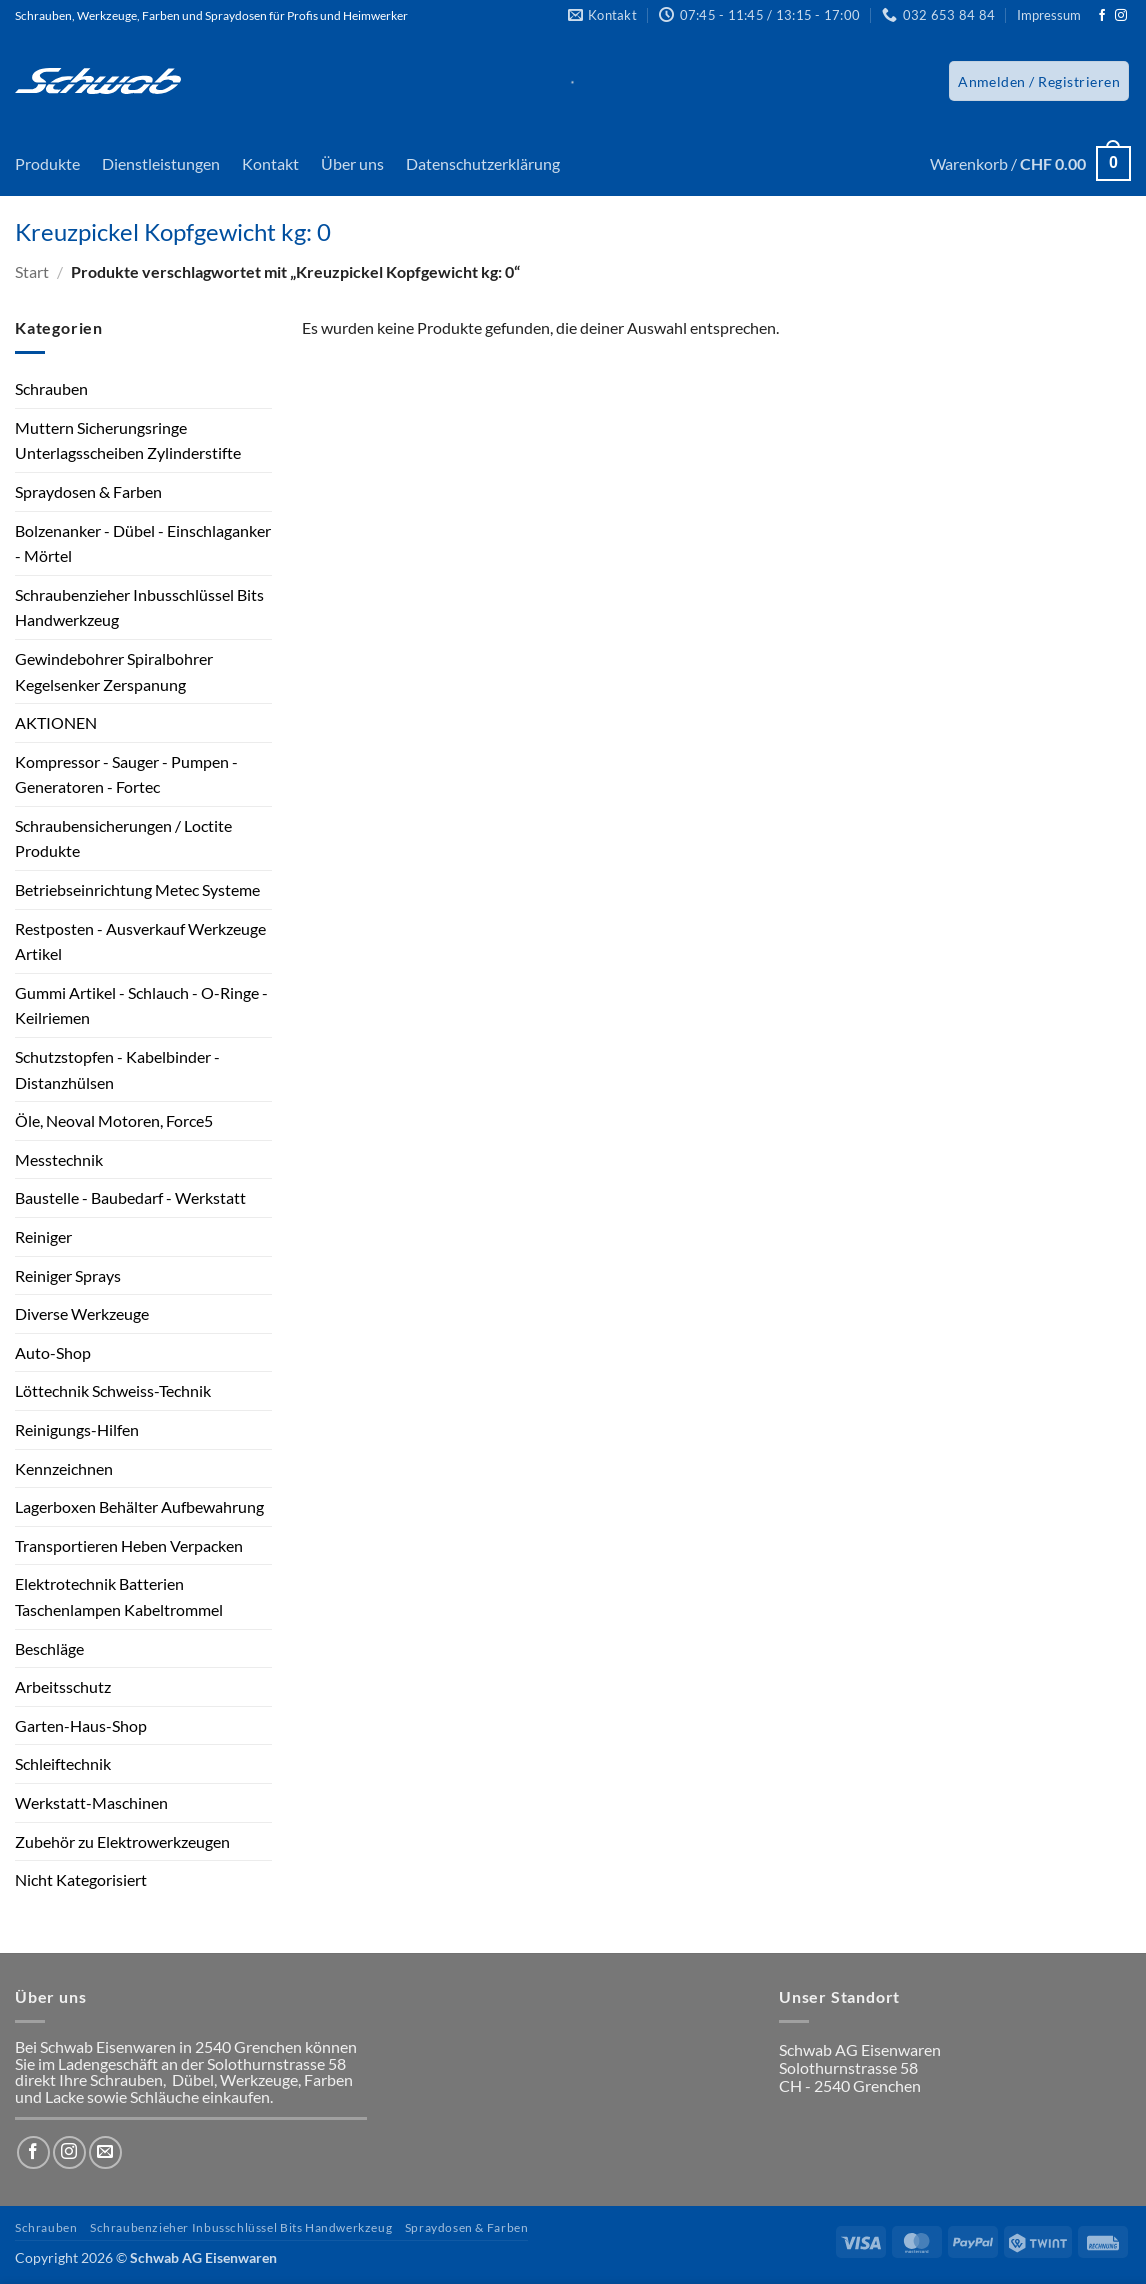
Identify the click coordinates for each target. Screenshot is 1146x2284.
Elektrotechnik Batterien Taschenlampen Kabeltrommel (119, 1596)
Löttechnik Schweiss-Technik (113, 1390)
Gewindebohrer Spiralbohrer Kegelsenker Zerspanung (114, 671)
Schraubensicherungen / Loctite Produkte (123, 838)
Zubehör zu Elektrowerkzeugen (122, 1841)
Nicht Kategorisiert (81, 1879)
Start (32, 271)
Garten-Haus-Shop (81, 1725)
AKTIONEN (56, 722)
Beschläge (49, 1648)
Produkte (47, 163)
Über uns (352, 163)
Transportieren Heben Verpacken (129, 1545)
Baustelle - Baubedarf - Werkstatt (130, 1197)
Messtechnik (59, 1159)
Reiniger (43, 1236)
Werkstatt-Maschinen (91, 1802)
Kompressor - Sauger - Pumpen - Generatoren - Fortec (126, 774)
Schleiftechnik (63, 1763)
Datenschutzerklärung (483, 163)
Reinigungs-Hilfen (77, 1429)
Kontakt (270, 163)
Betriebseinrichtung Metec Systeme (137, 889)
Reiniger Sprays (68, 1275)
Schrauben (51, 388)
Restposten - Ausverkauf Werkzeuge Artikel (140, 941)
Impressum (1049, 15)
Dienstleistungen (161, 163)
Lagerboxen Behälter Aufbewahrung (139, 1506)
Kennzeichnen (64, 1468)
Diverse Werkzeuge (82, 1313)
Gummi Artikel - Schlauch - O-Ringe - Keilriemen (141, 1005)
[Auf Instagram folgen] (1121, 16)
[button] (1039, 81)
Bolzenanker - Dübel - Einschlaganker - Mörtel (143, 543)
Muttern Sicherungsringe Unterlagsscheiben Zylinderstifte (128, 440)
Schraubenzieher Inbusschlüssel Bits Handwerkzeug (139, 607)
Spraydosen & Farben (88, 491)
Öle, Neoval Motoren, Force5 (114, 1120)
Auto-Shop (53, 1352)
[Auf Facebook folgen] (1102, 16)
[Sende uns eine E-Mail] (105, 2152)
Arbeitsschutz (63, 1686)
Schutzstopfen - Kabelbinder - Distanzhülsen (117, 1069)
